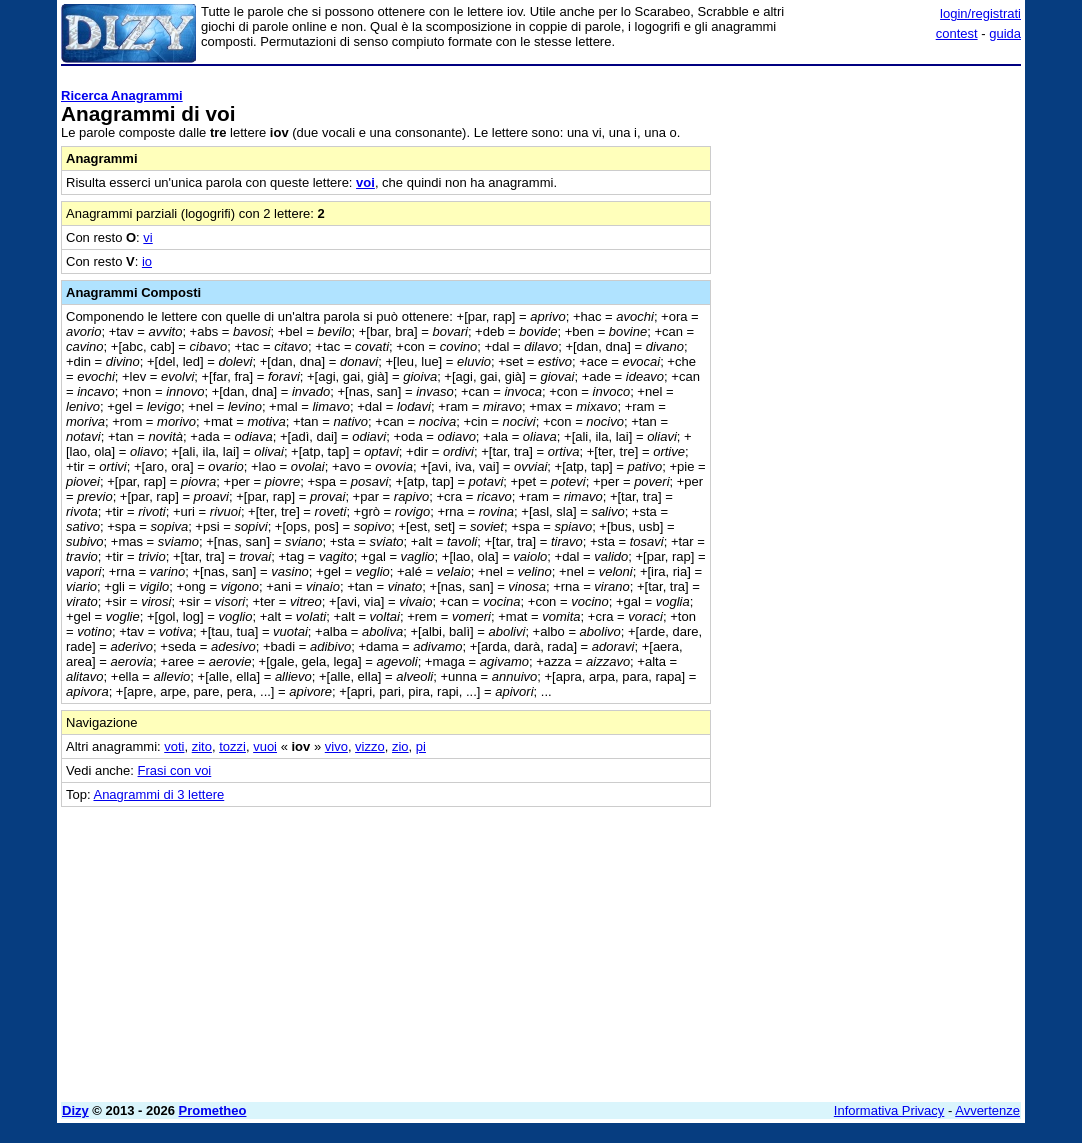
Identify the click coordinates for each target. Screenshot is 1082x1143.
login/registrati (980, 13)
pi (421, 746)
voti (174, 746)
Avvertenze (987, 1110)
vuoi (265, 746)
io (147, 261)
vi (147, 237)
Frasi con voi (175, 770)
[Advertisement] (871, 198)
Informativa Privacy (889, 1110)
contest (957, 33)
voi (365, 182)
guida (1005, 33)
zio (400, 746)
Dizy (75, 1110)
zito (202, 746)
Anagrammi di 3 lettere (158, 794)
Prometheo (213, 1110)
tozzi (232, 746)
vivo (336, 746)
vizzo (370, 746)
